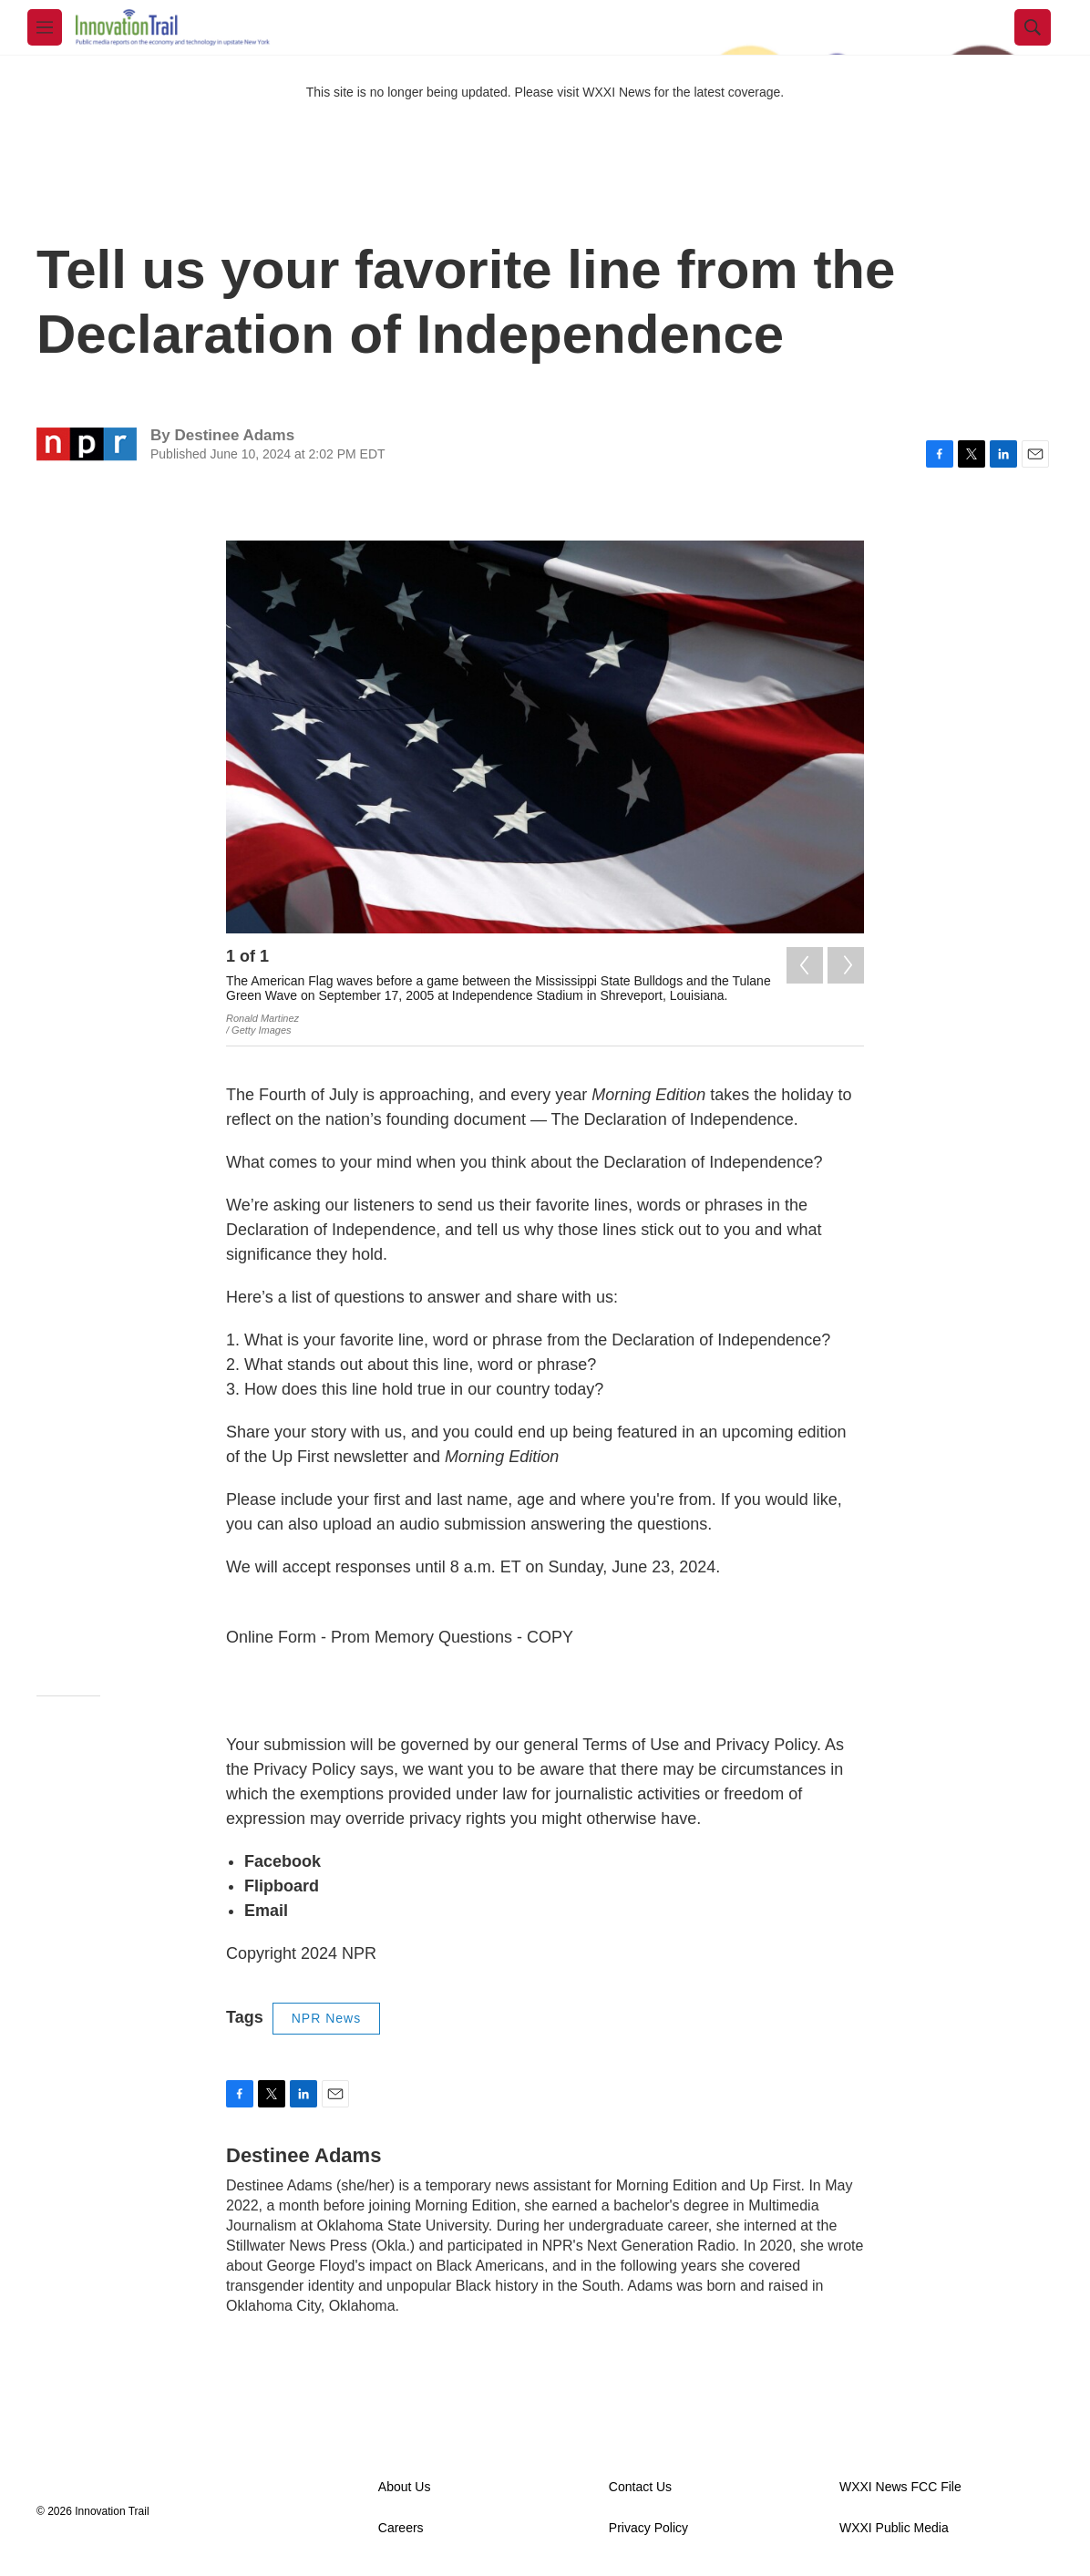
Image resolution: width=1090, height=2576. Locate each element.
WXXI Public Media (894, 2528)
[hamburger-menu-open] (44, 27)
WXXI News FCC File (900, 2487)
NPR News (326, 2018)
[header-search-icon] (1032, 27)
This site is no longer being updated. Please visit (444, 92)
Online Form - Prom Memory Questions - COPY (399, 1637)
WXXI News (616, 92)
